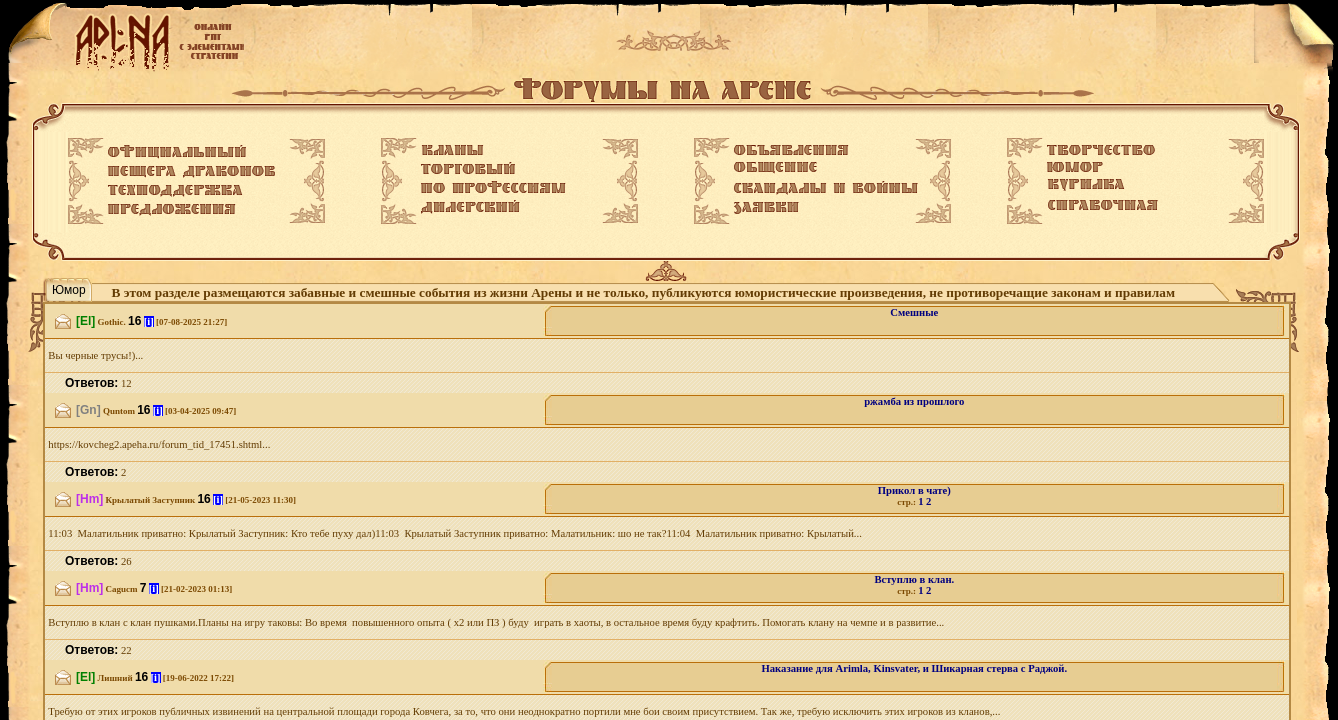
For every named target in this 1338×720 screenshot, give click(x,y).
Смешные (914, 312)
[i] (149, 321)
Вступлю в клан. (914, 579)
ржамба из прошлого (914, 401)
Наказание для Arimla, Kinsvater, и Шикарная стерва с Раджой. (915, 668)
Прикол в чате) (914, 490)
